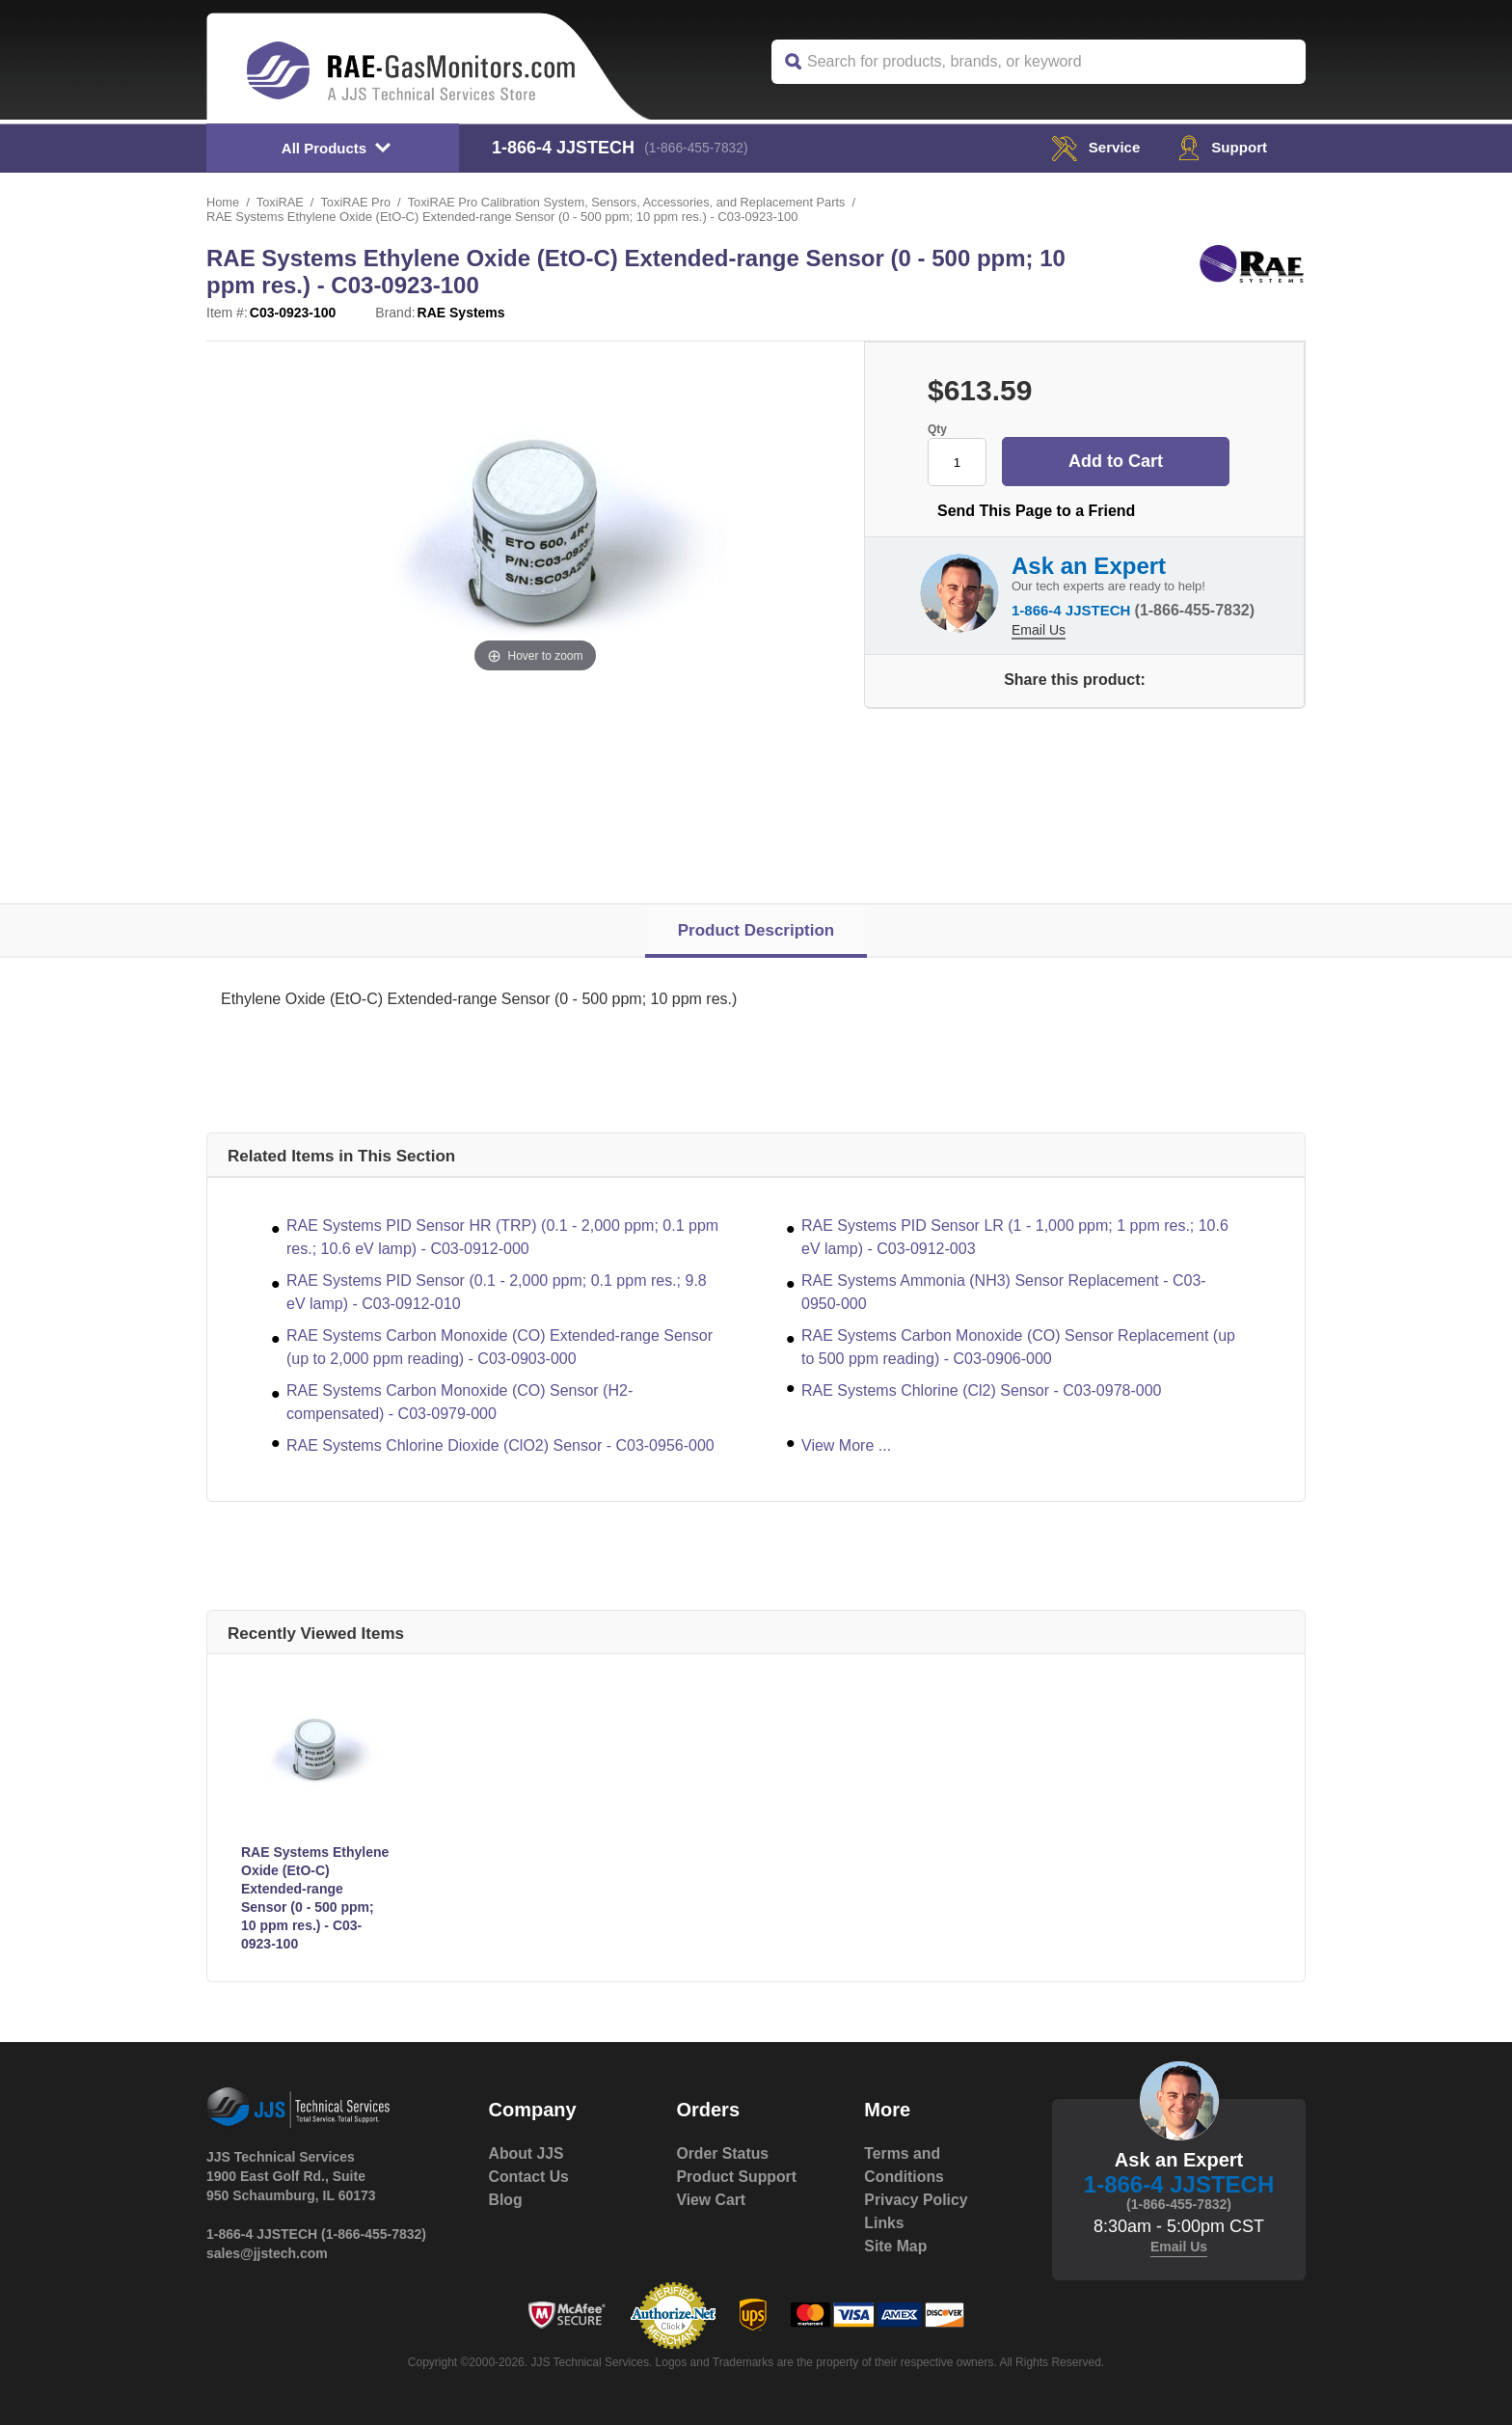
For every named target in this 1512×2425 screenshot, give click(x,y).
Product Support (736, 2176)
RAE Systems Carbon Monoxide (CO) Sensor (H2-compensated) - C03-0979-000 (459, 1402)
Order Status (723, 2153)
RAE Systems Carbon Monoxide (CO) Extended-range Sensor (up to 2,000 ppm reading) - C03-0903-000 (499, 1347)
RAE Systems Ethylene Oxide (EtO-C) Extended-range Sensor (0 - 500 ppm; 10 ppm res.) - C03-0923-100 (315, 1897)
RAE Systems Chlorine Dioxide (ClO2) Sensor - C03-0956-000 (500, 1445)
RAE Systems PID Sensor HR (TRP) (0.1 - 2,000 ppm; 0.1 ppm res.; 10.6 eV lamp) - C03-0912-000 (502, 1237)
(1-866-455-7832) (698, 147)
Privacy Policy (916, 2200)
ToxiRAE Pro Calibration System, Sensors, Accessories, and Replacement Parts (632, 202)
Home (223, 202)
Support (1221, 147)
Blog (506, 2200)
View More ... (846, 1445)
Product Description (756, 930)
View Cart (711, 2200)
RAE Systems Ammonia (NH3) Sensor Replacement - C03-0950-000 (1003, 1292)
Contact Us (529, 2176)
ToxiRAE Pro (357, 202)
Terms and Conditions (904, 2165)
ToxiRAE (280, 202)
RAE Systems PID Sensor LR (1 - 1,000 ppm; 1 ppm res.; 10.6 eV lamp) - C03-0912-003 (1014, 1237)
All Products (324, 148)
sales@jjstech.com (267, 2253)
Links (884, 2223)
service (1090, 147)
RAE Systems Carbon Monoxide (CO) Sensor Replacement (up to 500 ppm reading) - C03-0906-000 (1018, 1347)
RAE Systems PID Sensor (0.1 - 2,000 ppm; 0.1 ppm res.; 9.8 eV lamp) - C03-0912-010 (496, 1292)
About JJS (527, 2153)
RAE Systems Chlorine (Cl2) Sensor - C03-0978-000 (981, 1390)
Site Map (896, 2246)
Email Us (1039, 628)
